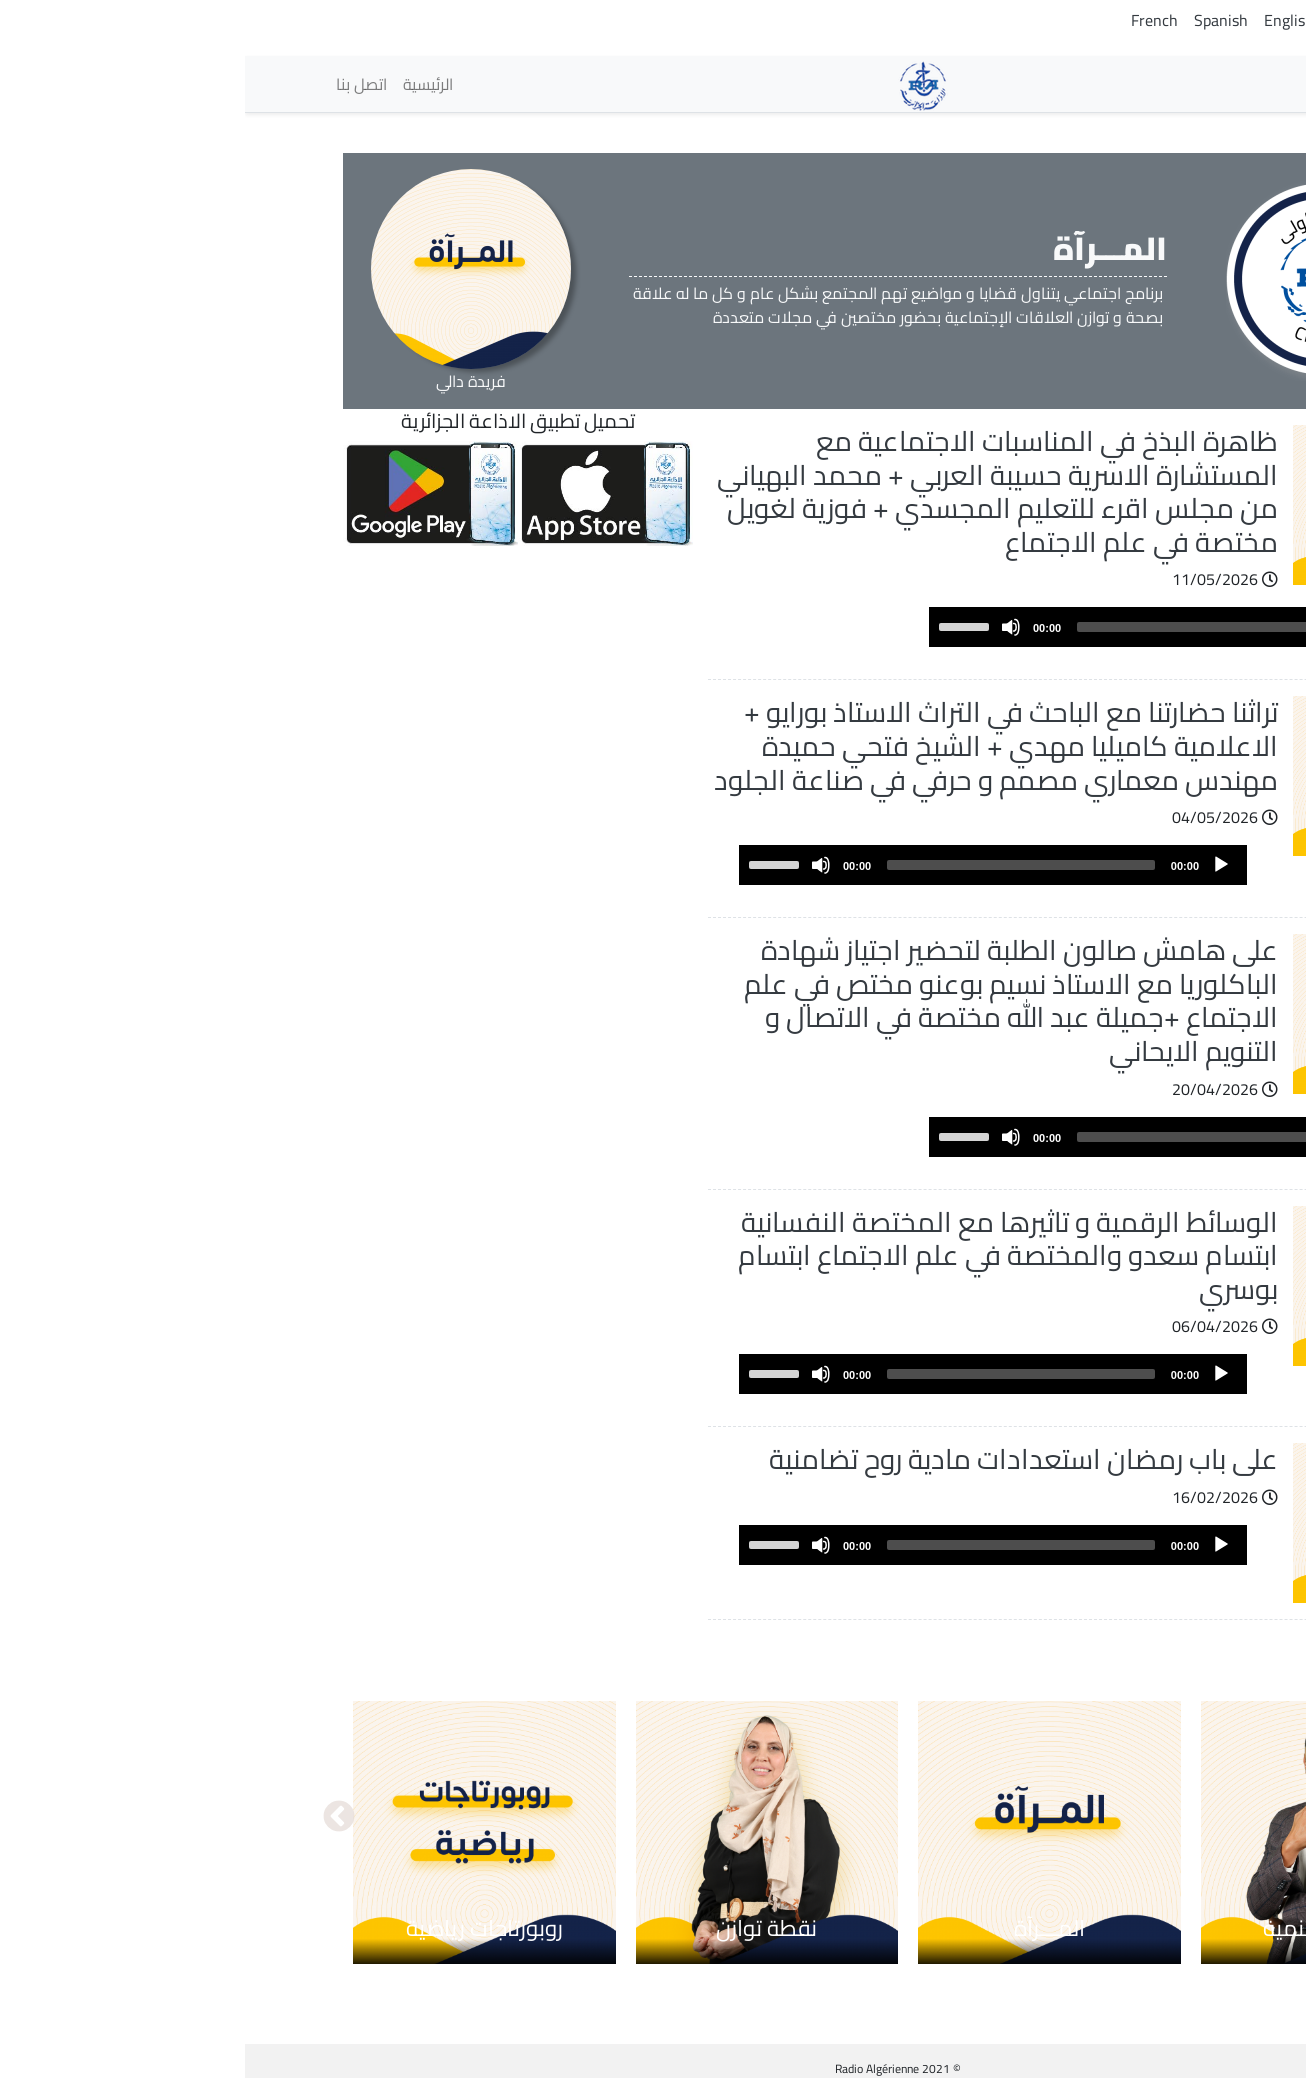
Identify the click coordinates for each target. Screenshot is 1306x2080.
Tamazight (1120, 20)
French (909, 20)
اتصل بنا (116, 84)
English (1044, 20)
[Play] (1166, 627)
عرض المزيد (1117, 1639)
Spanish (976, 20)
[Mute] (766, 627)
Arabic (1193, 20)
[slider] (966, 627)
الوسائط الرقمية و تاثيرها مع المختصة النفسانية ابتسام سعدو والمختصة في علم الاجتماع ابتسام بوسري (763, 1255)
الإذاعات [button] (1159, 83)
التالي (94, 1818)
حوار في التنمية (1087, 1928)
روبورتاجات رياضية (239, 1928)
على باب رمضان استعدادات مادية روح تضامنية (778, 1459)
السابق (1212, 1818)
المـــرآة (804, 1928)
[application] (938, 627)
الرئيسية (183, 84)
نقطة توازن (521, 1928)
